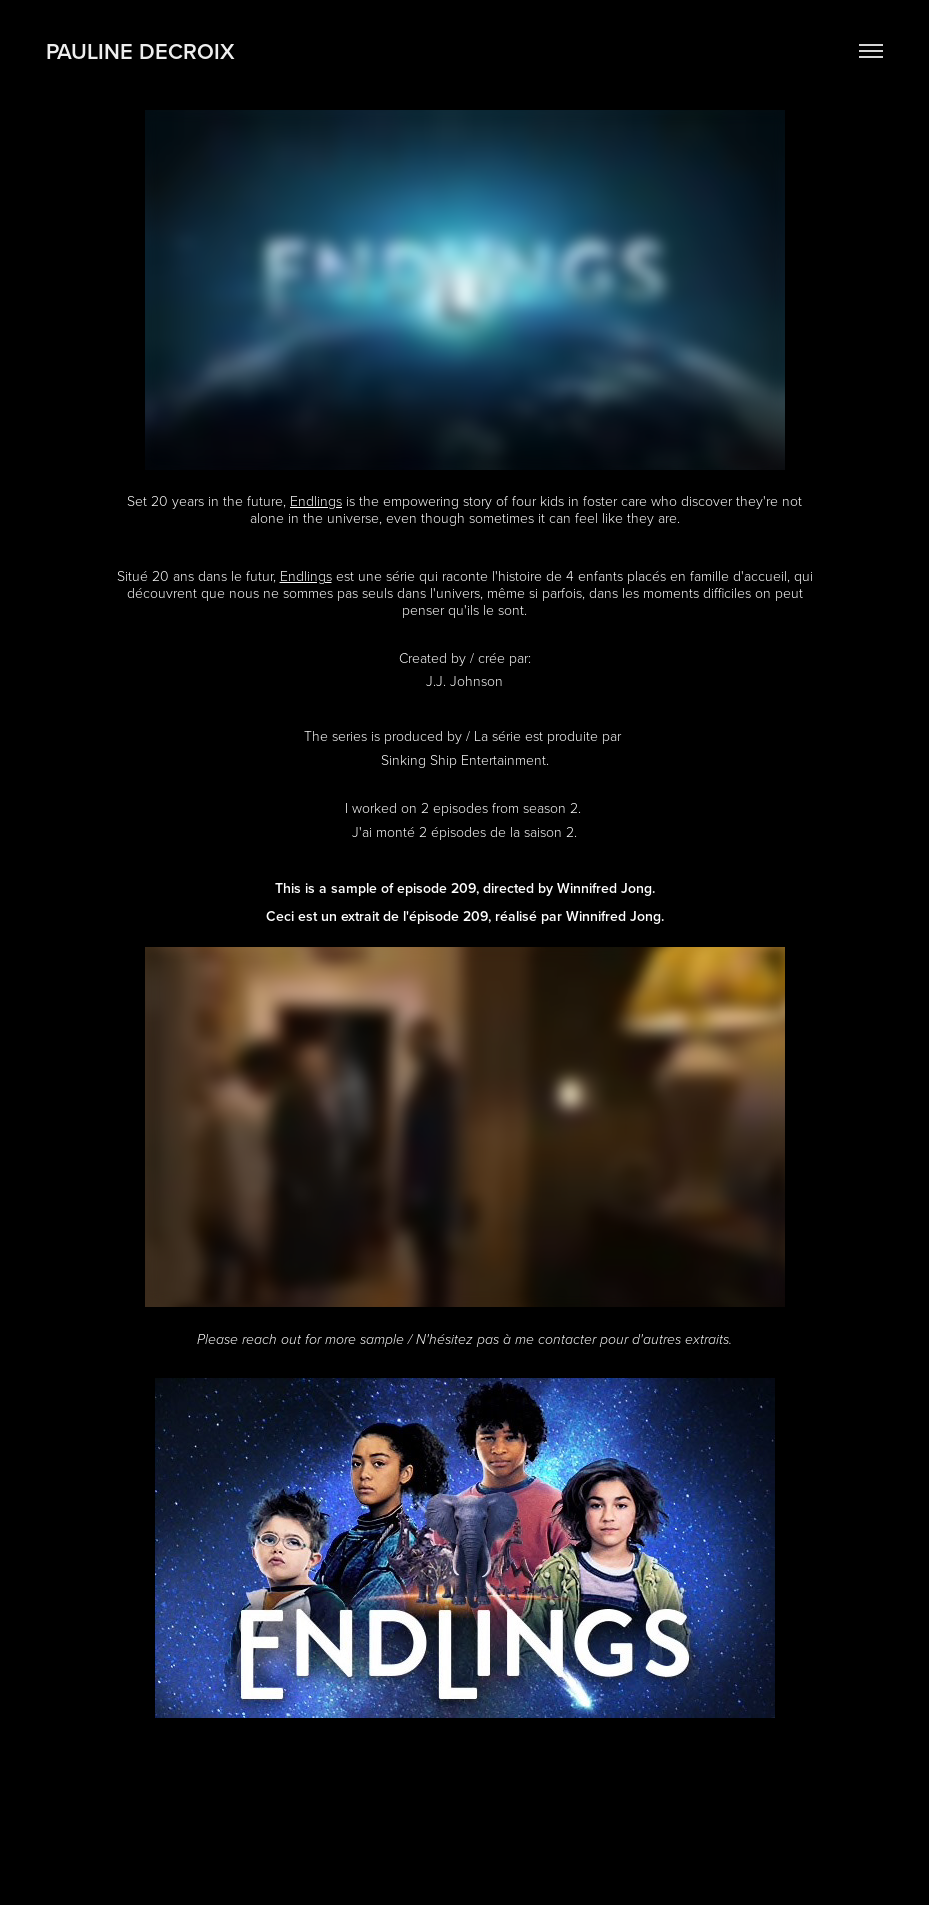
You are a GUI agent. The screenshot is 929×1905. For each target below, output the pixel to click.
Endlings (316, 500)
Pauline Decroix (140, 51)
